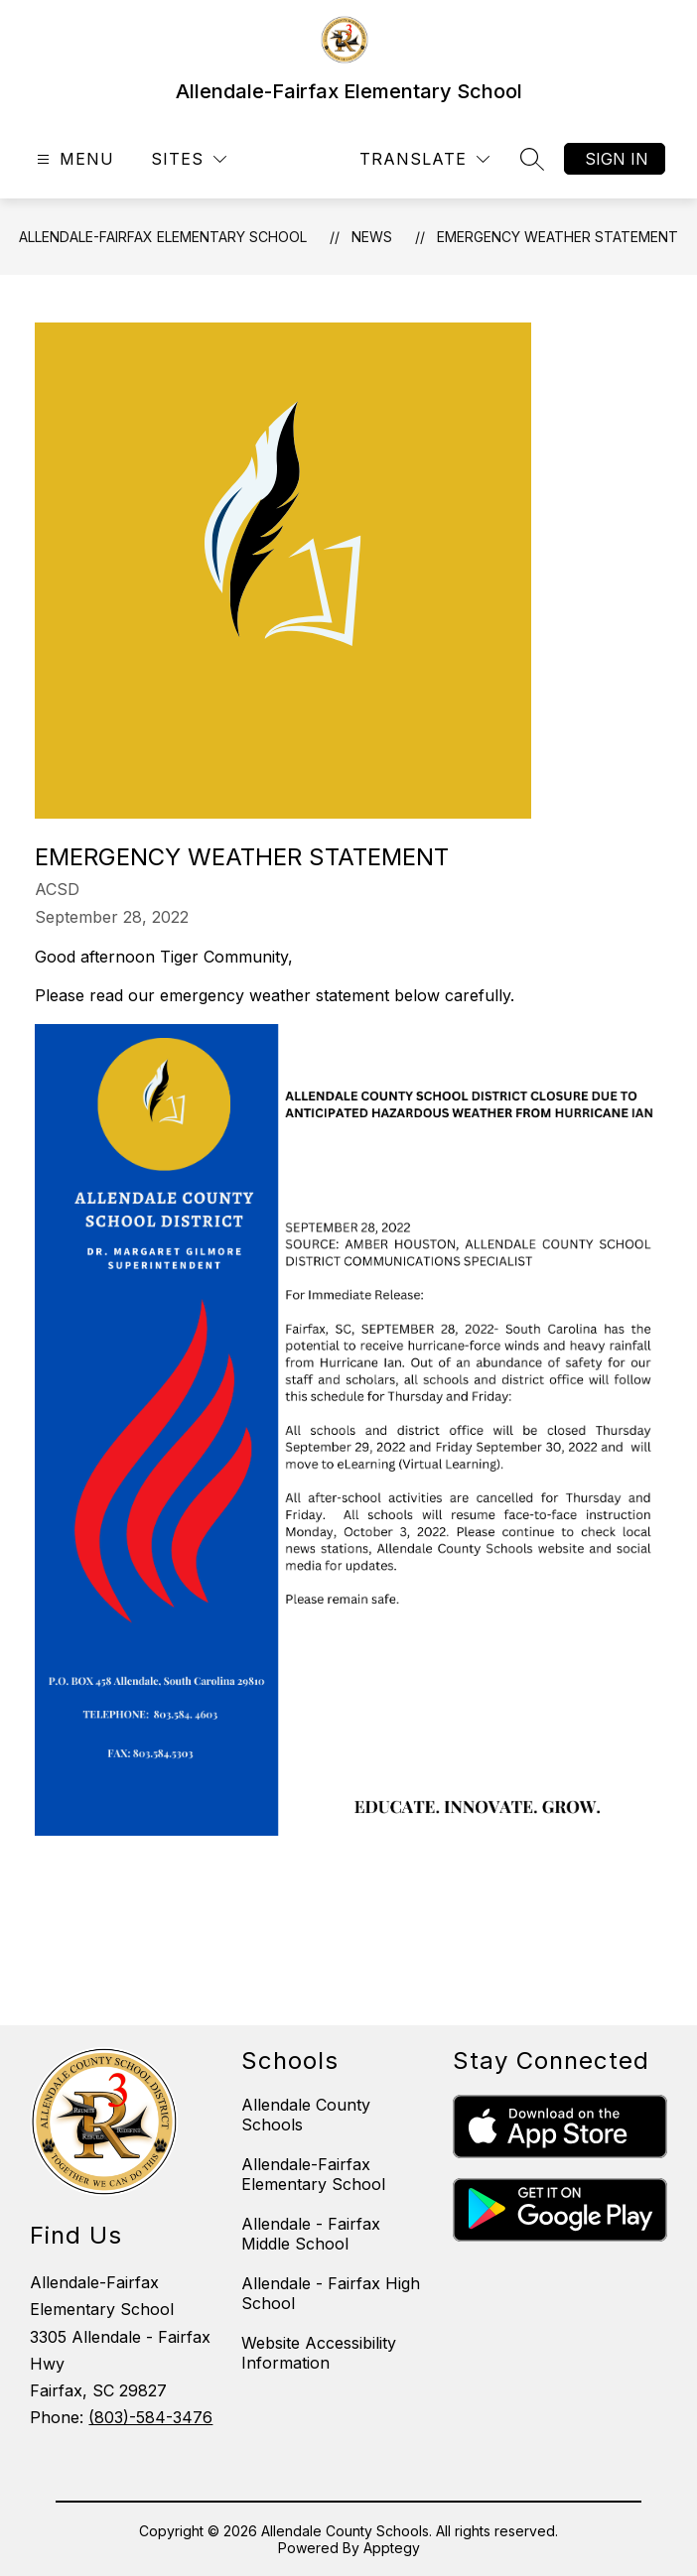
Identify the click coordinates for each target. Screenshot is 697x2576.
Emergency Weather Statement (557, 236)
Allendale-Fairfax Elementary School (163, 236)
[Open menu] (73, 159)
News (371, 236)
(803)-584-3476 (150, 2417)
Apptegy (391, 2547)
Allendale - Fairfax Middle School (310, 2234)
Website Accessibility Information (318, 2353)
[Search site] (532, 159)
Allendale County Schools (305, 2114)
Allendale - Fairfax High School (330, 2293)
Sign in (616, 159)
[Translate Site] (424, 159)
